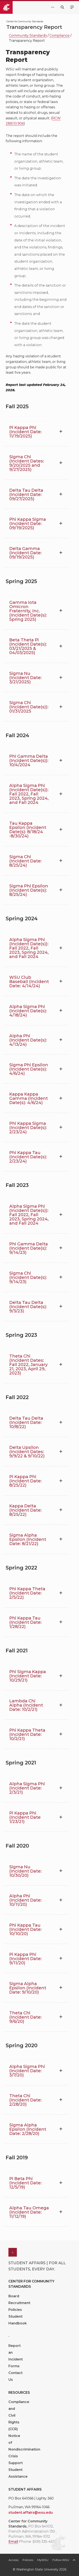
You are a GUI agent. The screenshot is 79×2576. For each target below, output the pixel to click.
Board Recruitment (19, 2299)
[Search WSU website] (62, 7)
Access (13, 2560)
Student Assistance (18, 2473)
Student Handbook (17, 2319)
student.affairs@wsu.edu (30, 2513)
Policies (15, 2310)
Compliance (60, 35)
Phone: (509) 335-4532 (37, 2542)
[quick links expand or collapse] (53, 7)
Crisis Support (15, 2459)
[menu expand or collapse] (72, 7)
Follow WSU (60, 2560)
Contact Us (15, 2376)
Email (13, 2542)
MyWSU (42, 2560)
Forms (14, 2366)
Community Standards (28, 35)
